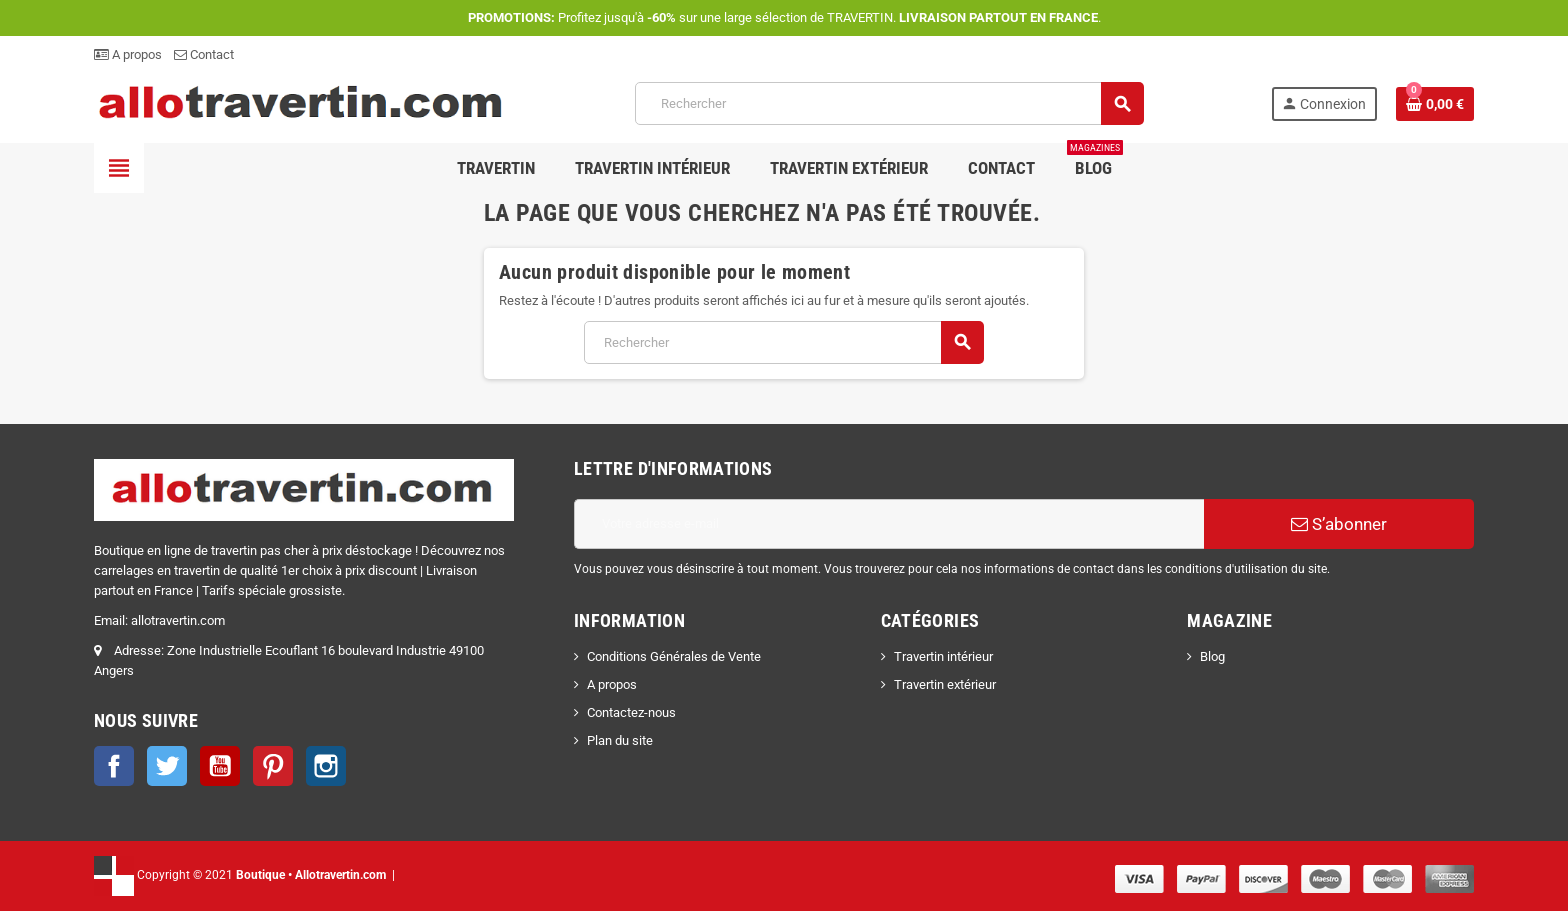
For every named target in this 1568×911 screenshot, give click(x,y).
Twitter (167, 766)
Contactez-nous (631, 712)
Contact (204, 54)
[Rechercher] (889, 103)
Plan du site (620, 740)
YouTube (220, 766)
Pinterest (273, 766)
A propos (128, 54)
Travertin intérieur (943, 656)
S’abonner (1339, 524)
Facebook (114, 766)
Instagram (326, 766)
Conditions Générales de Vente (674, 656)
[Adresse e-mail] (889, 524)
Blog (1212, 656)
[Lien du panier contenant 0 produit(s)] (1435, 104)
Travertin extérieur (945, 684)
